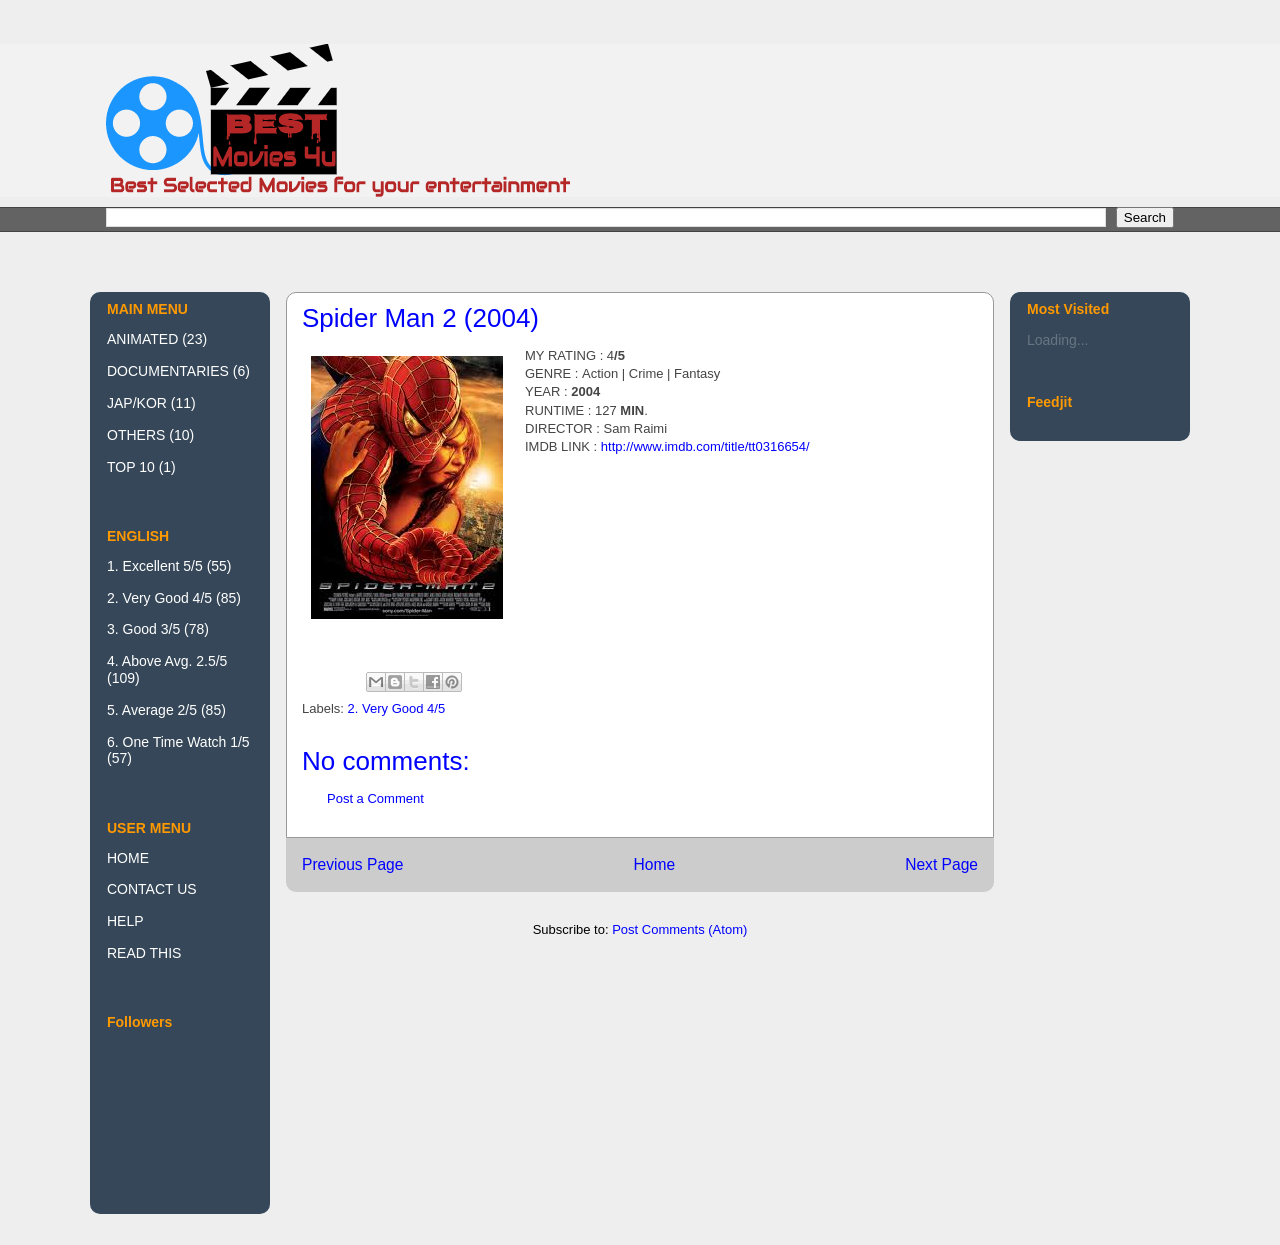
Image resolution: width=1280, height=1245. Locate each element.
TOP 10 (131, 467)
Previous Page (352, 864)
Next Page (941, 864)
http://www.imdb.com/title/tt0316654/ (705, 446)
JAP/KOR (137, 403)
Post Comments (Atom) (679, 929)
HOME (128, 858)
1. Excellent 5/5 (155, 566)
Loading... (1058, 340)
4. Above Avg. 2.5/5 (167, 661)
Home (654, 864)
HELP (125, 921)
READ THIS (144, 953)
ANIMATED (142, 339)
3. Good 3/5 (143, 629)
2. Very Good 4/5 (397, 708)
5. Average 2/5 (152, 710)
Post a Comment (375, 798)
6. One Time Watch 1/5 (178, 742)
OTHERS (136, 435)
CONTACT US (152, 889)
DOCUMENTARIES (168, 371)
